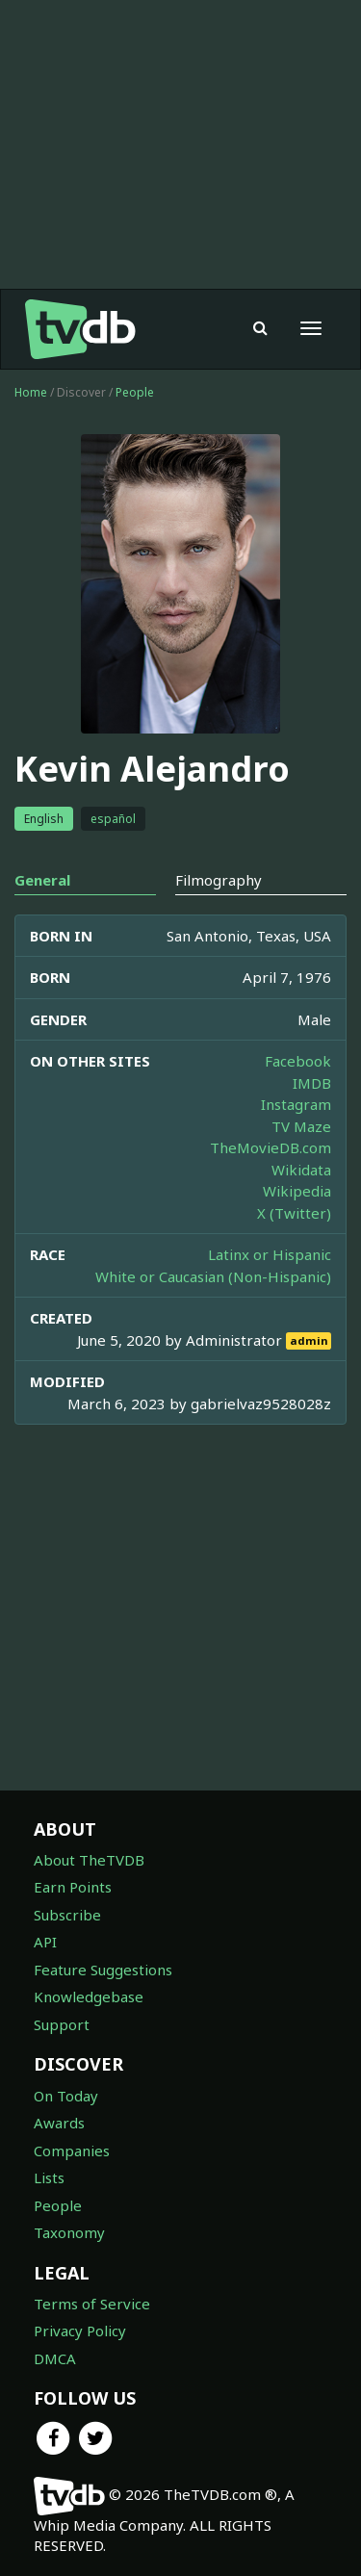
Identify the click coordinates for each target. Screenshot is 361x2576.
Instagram (296, 1104)
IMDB (312, 1083)
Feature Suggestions (103, 1969)
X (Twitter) (294, 1213)
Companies (72, 2150)
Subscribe (67, 1914)
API (45, 1941)
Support (62, 2024)
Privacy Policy (80, 2330)
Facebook (298, 1060)
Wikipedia (297, 1190)
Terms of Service (92, 2303)
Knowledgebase (88, 1996)
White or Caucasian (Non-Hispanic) (213, 1276)
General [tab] (42, 879)
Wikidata (301, 1169)
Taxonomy (69, 2232)
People (135, 392)
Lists (49, 2177)
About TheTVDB (89, 1859)
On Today (66, 2095)
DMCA (55, 2358)
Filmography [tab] (218, 879)
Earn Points (73, 1886)
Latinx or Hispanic (269, 1254)
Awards (59, 2122)
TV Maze (301, 1126)
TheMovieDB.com (270, 1147)
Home (30, 392)
